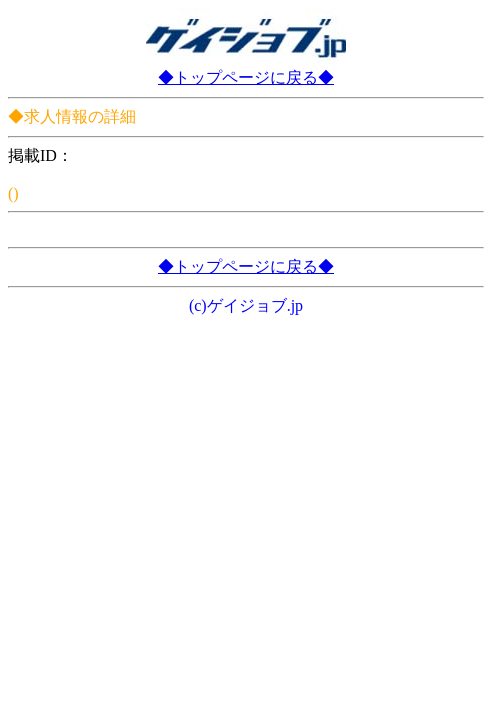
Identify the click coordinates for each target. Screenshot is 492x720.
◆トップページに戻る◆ (246, 77)
